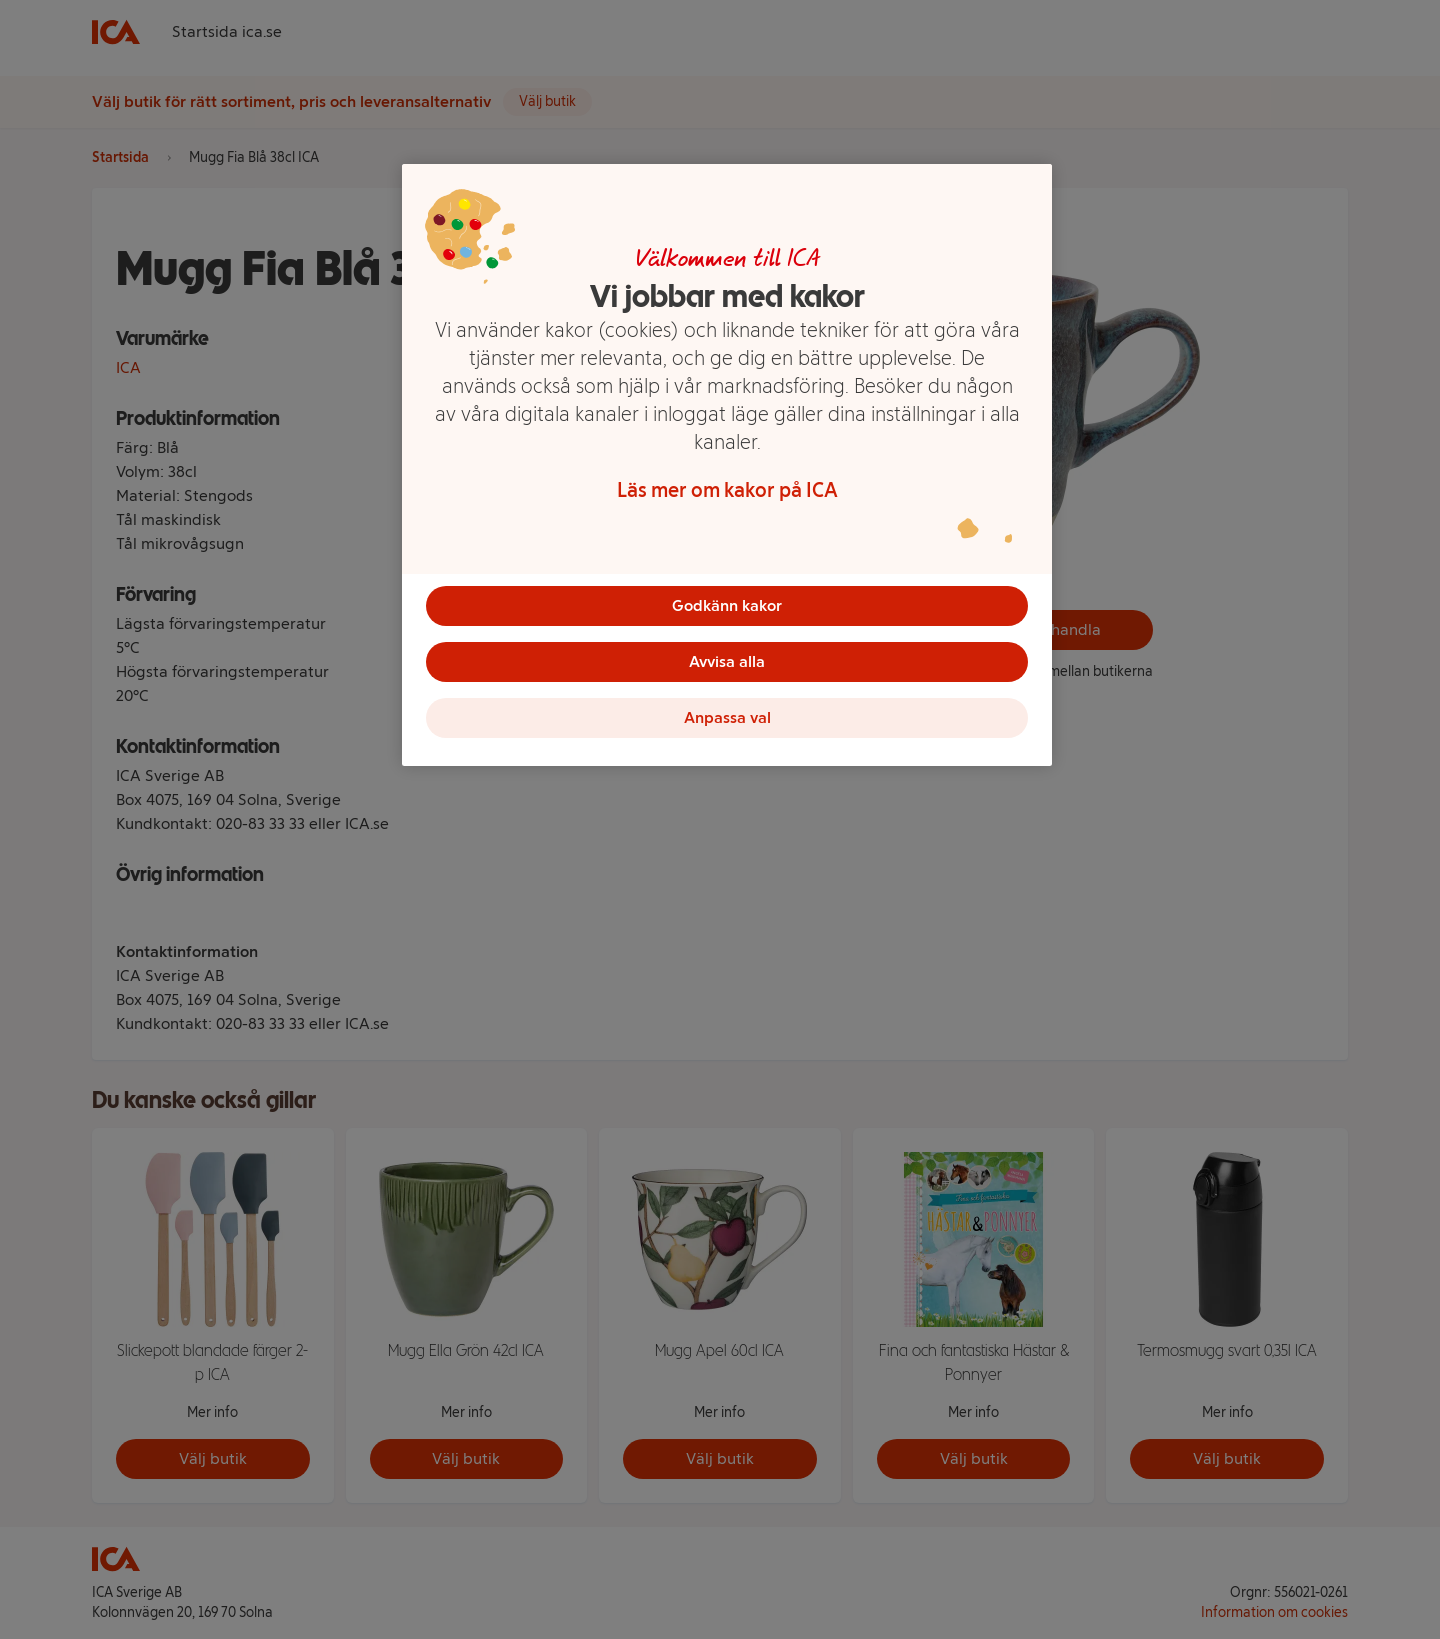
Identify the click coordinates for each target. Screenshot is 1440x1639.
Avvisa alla (727, 661)
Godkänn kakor (727, 605)
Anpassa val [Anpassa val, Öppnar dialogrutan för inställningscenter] (727, 717)
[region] (727, 465)
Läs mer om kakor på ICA (727, 490)
